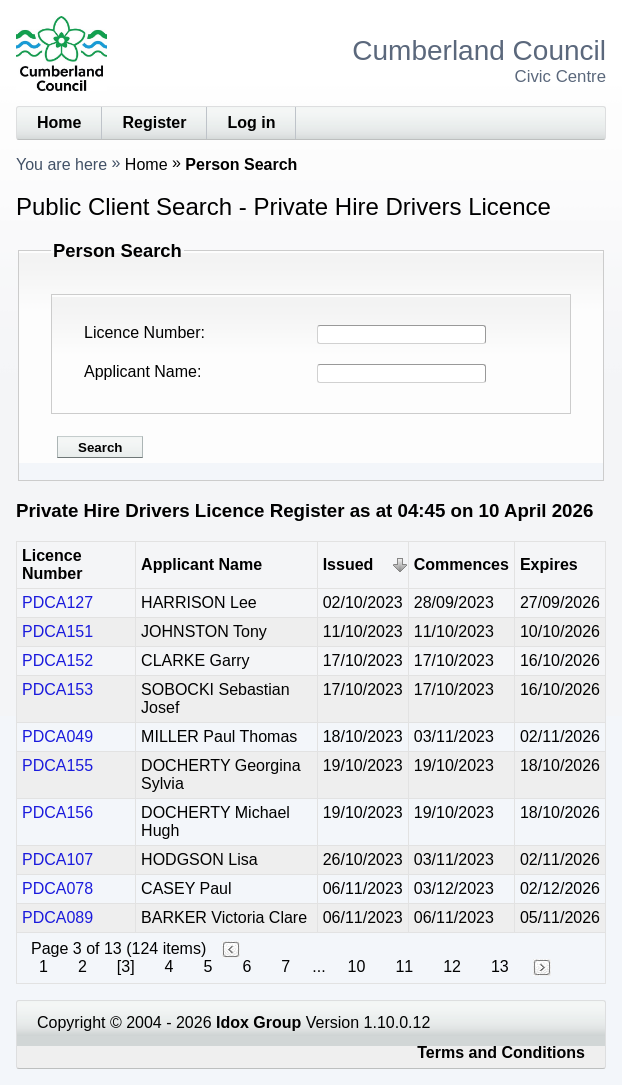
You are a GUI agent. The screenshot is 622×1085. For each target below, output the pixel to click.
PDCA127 (57, 602)
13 (500, 966)
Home (59, 122)
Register (154, 122)
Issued (348, 564)
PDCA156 (57, 812)
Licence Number (142, 332)
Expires (549, 564)
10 (357, 966)
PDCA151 (57, 631)
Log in (251, 122)
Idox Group (258, 1022)
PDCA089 (57, 917)
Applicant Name (140, 371)
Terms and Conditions (501, 1052)
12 (452, 966)
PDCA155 (57, 765)
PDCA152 (57, 660)
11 (404, 966)
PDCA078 (57, 888)
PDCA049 (57, 736)
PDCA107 (57, 859)
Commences (461, 564)
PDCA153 (57, 689)
